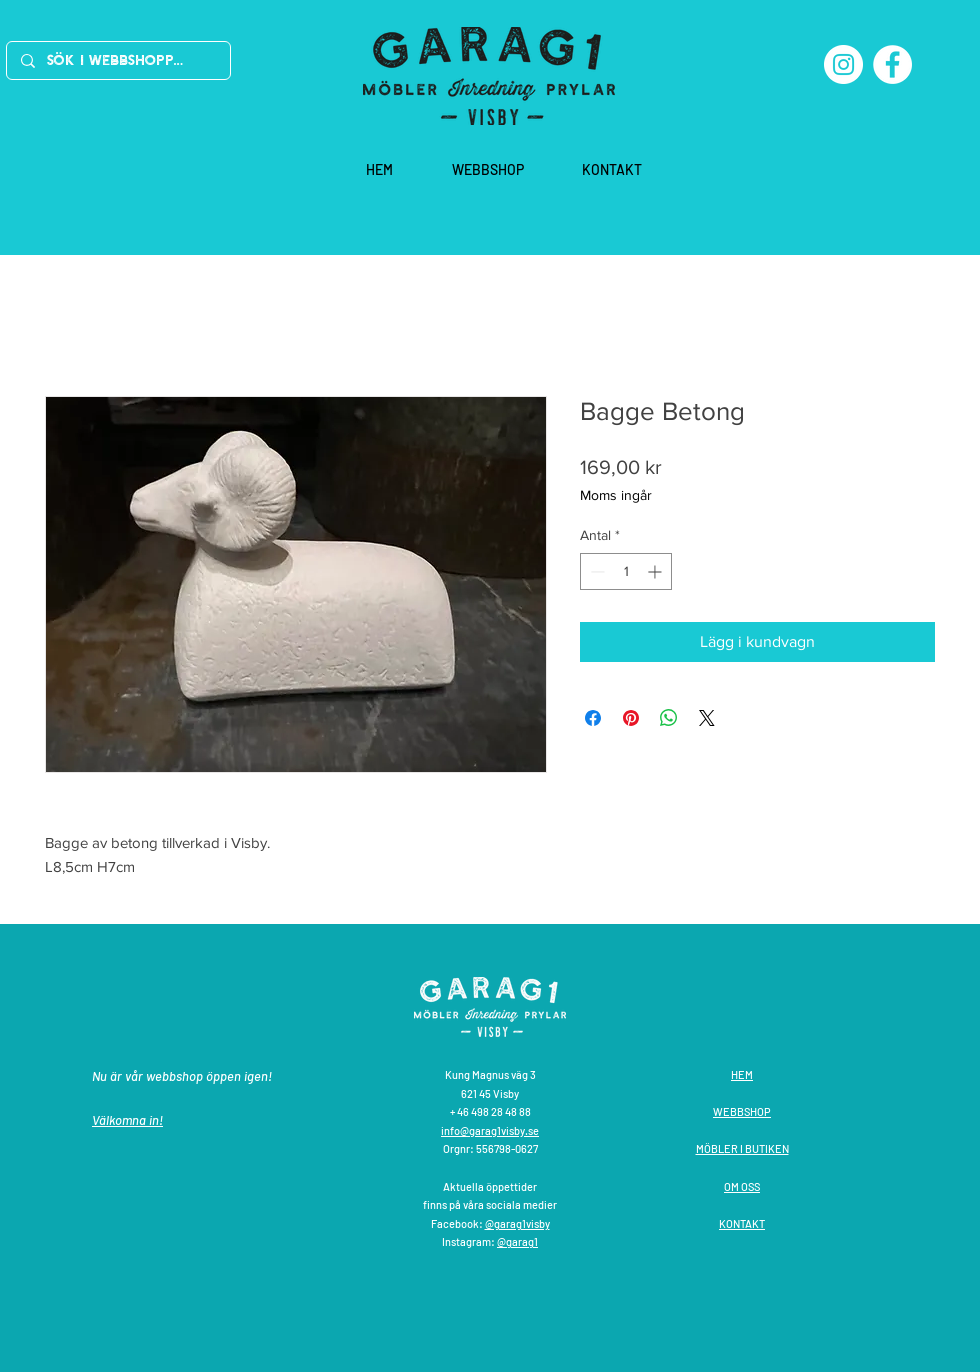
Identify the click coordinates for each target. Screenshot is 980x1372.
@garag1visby (517, 1223)
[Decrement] (595, 571)
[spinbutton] (626, 571)
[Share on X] (707, 718)
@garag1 (517, 1241)
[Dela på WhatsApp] (669, 718)
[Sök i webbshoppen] (117, 60)
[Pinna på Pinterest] (631, 718)
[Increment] (656, 571)
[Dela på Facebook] (593, 718)
